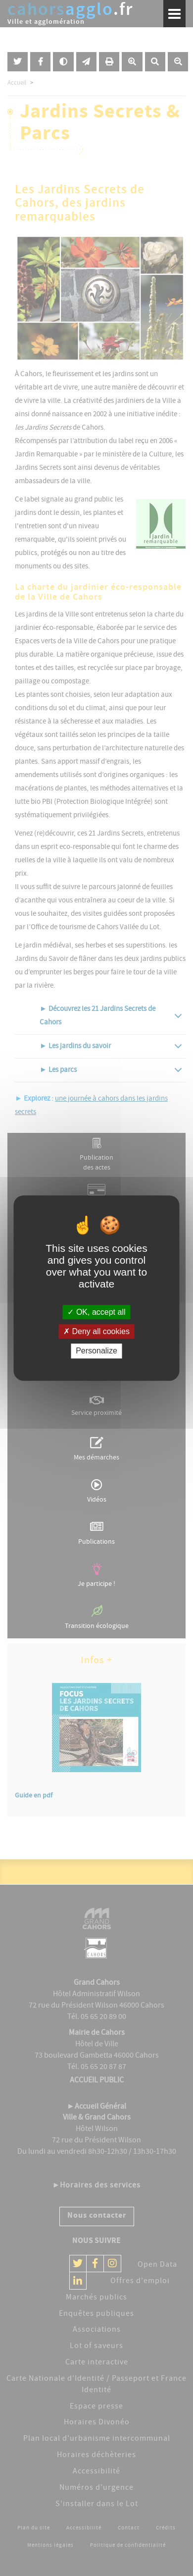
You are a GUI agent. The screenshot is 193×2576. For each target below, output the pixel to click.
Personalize (96, 1351)
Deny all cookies (96, 1331)
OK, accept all (96, 1312)
